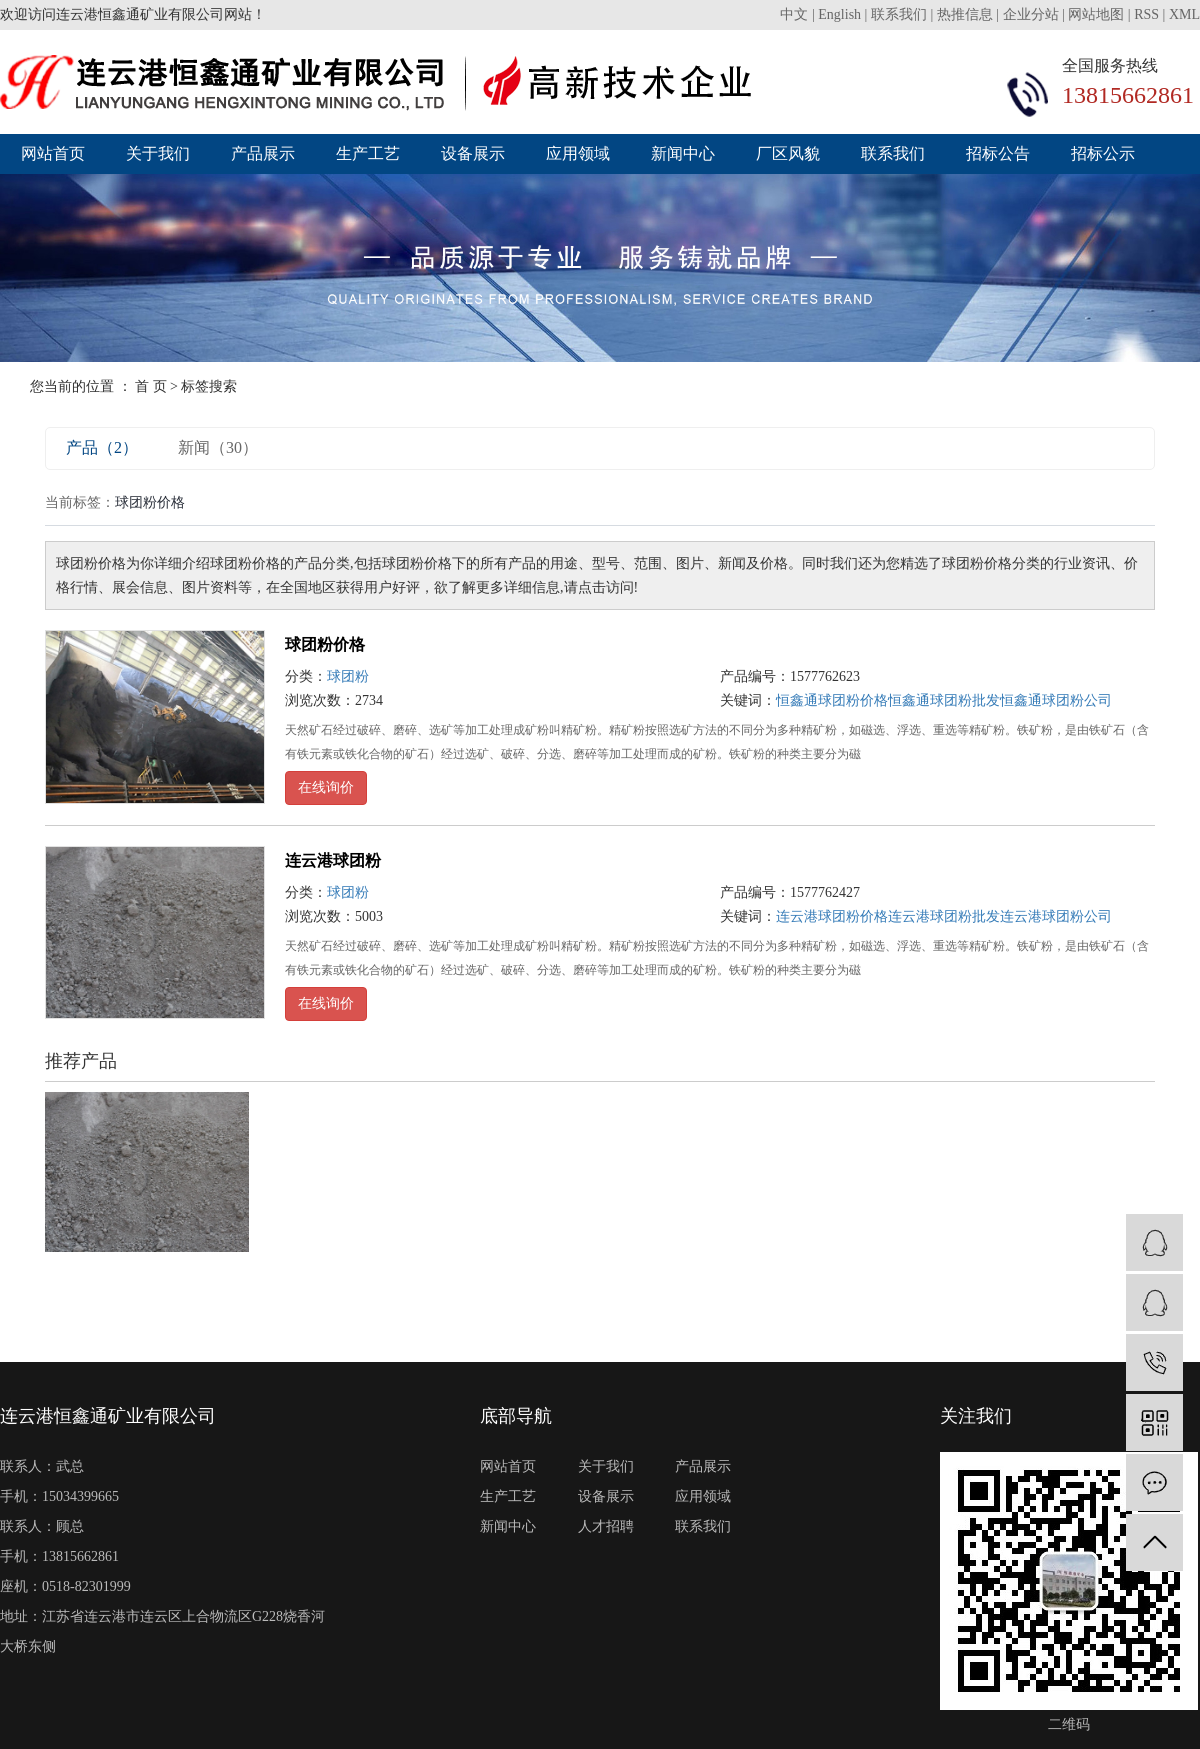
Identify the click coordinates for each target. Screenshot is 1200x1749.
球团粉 (348, 676)
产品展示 (263, 153)
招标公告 (998, 153)
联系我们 (901, 14)
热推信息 (965, 14)
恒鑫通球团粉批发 (944, 700)
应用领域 (578, 153)
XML (1184, 14)
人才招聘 (606, 1526)
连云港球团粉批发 (944, 916)
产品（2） (102, 447)
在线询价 (326, 787)
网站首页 (53, 153)
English (841, 14)
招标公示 (1103, 153)
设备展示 (473, 153)
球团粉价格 (325, 644)
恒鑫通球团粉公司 (1056, 700)
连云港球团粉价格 (832, 916)
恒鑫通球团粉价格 (832, 700)
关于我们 (158, 153)
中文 (796, 14)
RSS (1146, 14)
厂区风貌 (788, 153)
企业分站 (1031, 14)
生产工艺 (368, 153)
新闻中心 (683, 153)
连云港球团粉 (333, 860)
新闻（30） (218, 447)
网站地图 (1096, 14)
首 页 (151, 386)
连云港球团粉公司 (1056, 916)
